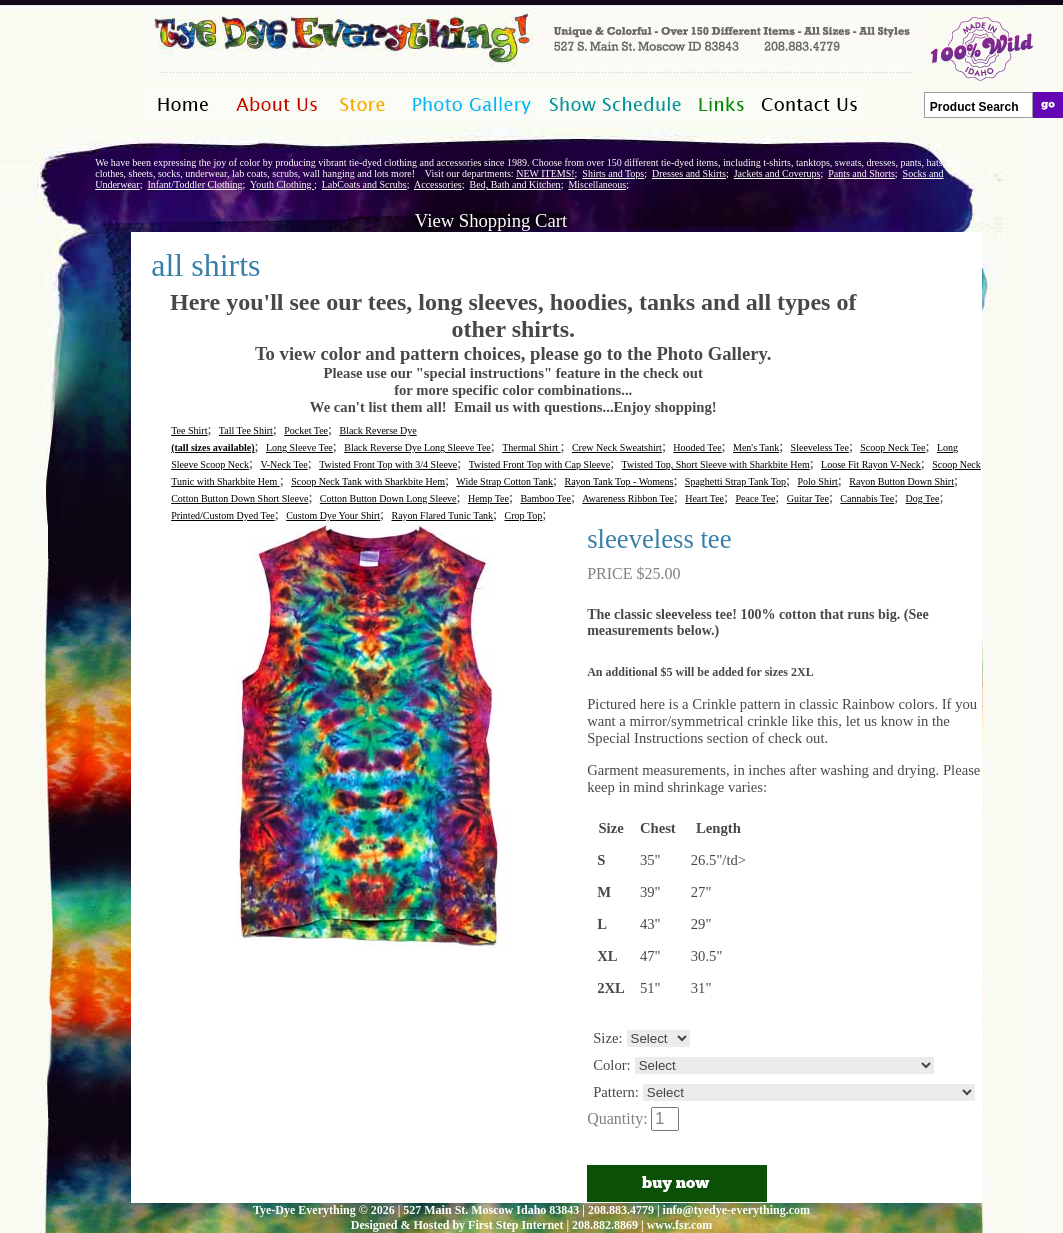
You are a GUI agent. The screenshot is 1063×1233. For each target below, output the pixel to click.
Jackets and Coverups (777, 173)
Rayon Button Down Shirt (901, 481)
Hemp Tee (488, 498)
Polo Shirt (818, 481)
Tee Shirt (189, 430)
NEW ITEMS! (545, 173)
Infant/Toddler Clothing (194, 184)
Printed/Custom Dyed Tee (223, 515)
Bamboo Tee (545, 498)
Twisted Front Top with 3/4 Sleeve (388, 464)
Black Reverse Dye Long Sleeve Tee (417, 447)
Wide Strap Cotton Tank (504, 481)
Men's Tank (756, 447)
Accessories (438, 184)
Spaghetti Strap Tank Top (735, 481)
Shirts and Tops (613, 173)
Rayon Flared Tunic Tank (442, 515)
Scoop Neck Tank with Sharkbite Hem (368, 481)
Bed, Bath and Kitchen (515, 184)
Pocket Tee (306, 430)
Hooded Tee (697, 447)
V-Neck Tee (283, 464)
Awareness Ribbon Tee (628, 498)
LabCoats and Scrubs (364, 184)
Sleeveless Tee (820, 447)
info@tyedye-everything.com (736, 1210)
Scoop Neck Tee (892, 447)
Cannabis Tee (867, 498)
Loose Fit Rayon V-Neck (871, 464)
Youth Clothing (282, 184)
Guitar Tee (808, 498)
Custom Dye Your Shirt (333, 515)
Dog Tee (923, 498)
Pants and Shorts (861, 173)
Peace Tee (755, 498)
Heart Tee (704, 498)
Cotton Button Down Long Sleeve (388, 498)
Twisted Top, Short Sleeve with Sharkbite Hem (716, 464)
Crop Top (524, 515)
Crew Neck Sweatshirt (617, 447)
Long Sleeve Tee (299, 447)
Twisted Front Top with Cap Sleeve (539, 464)
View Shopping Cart (491, 220)
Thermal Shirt (531, 447)
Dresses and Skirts (689, 173)
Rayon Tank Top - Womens (619, 481)
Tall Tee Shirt (246, 430)
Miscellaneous (597, 184)
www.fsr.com (680, 1225)
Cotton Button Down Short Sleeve (239, 498)
